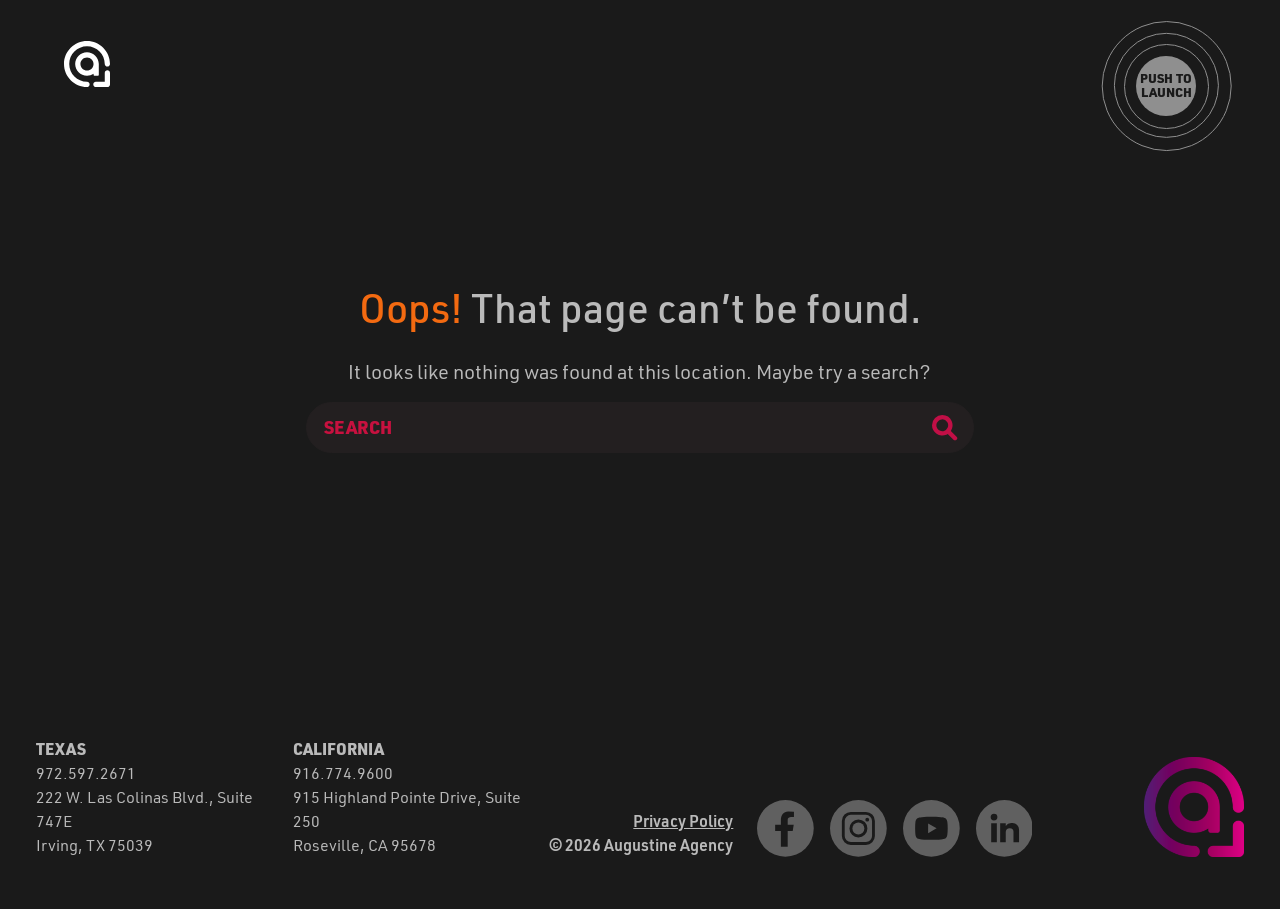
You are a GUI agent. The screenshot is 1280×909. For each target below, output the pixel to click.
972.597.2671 (86, 772)
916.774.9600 (343, 772)
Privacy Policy (683, 820)
